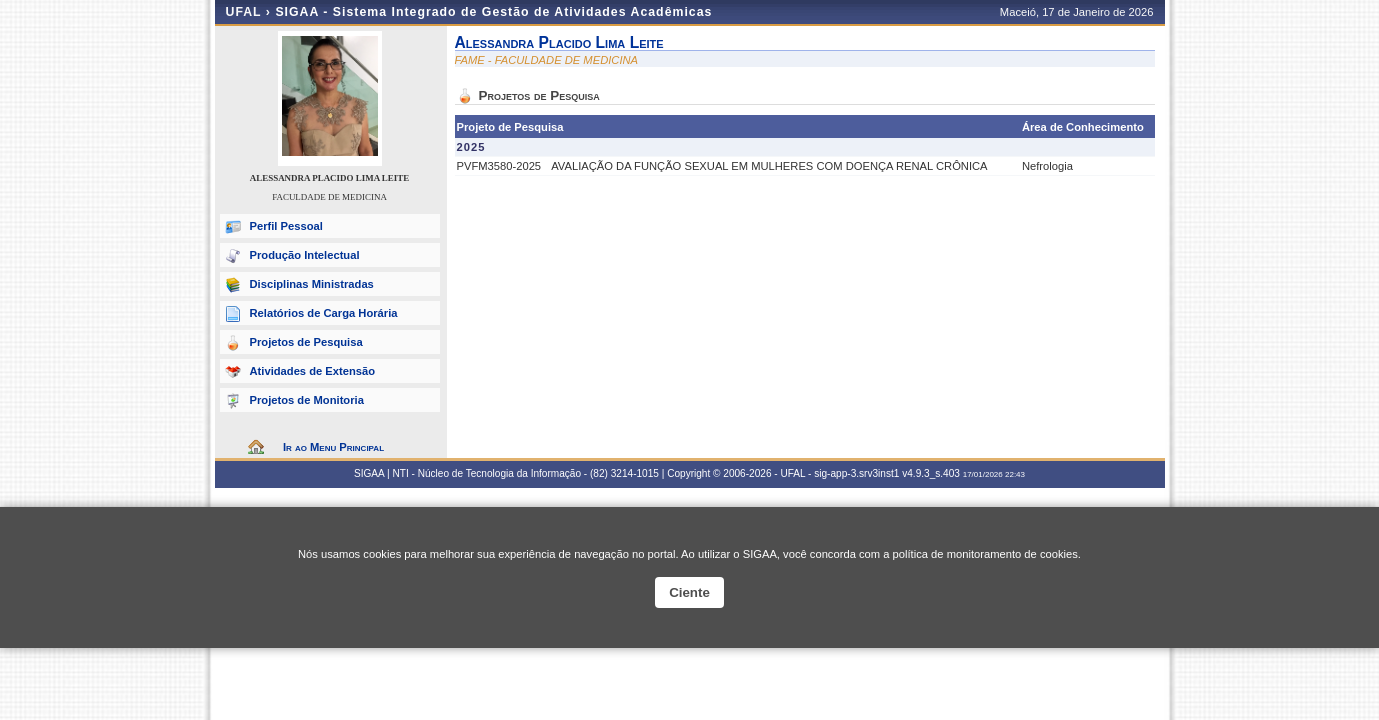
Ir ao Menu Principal (333, 447)
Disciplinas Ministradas (312, 284)
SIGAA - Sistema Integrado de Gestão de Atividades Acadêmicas (493, 12)
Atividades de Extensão (313, 371)
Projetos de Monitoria (307, 400)
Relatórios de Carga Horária (324, 313)
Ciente (689, 592)
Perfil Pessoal (286, 226)
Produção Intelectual (305, 255)
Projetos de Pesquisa (306, 342)
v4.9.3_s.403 (931, 473)
